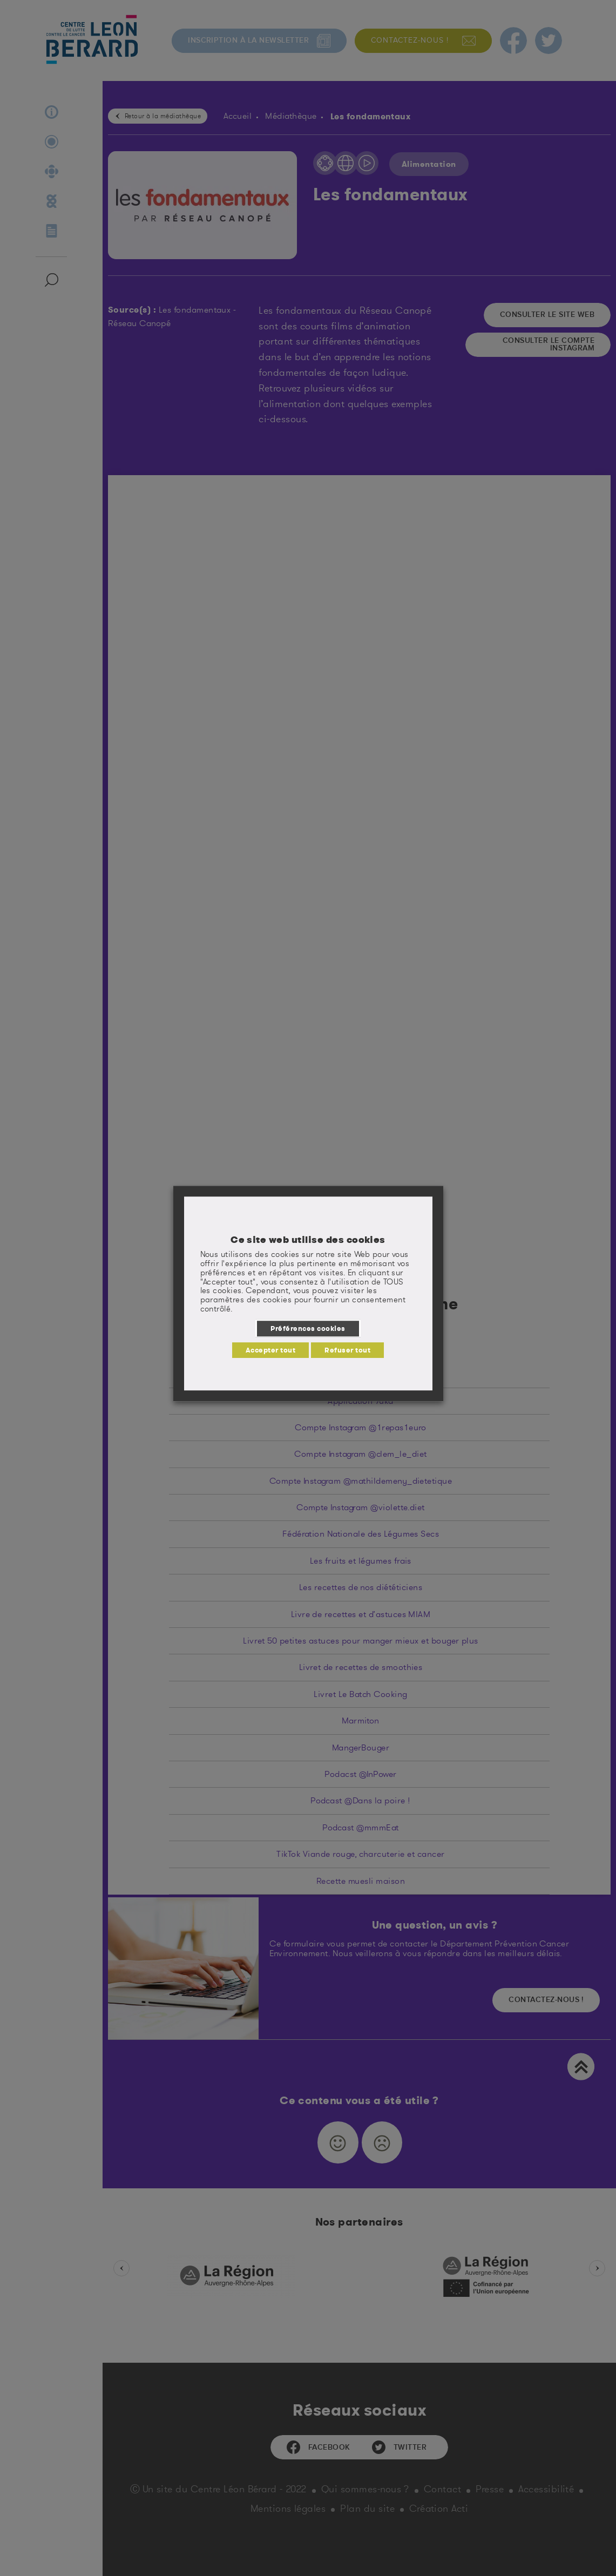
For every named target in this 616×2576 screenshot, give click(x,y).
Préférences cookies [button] (307, 1328)
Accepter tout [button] (270, 1350)
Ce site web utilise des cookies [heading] (308, 1239)
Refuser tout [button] (347, 1350)
